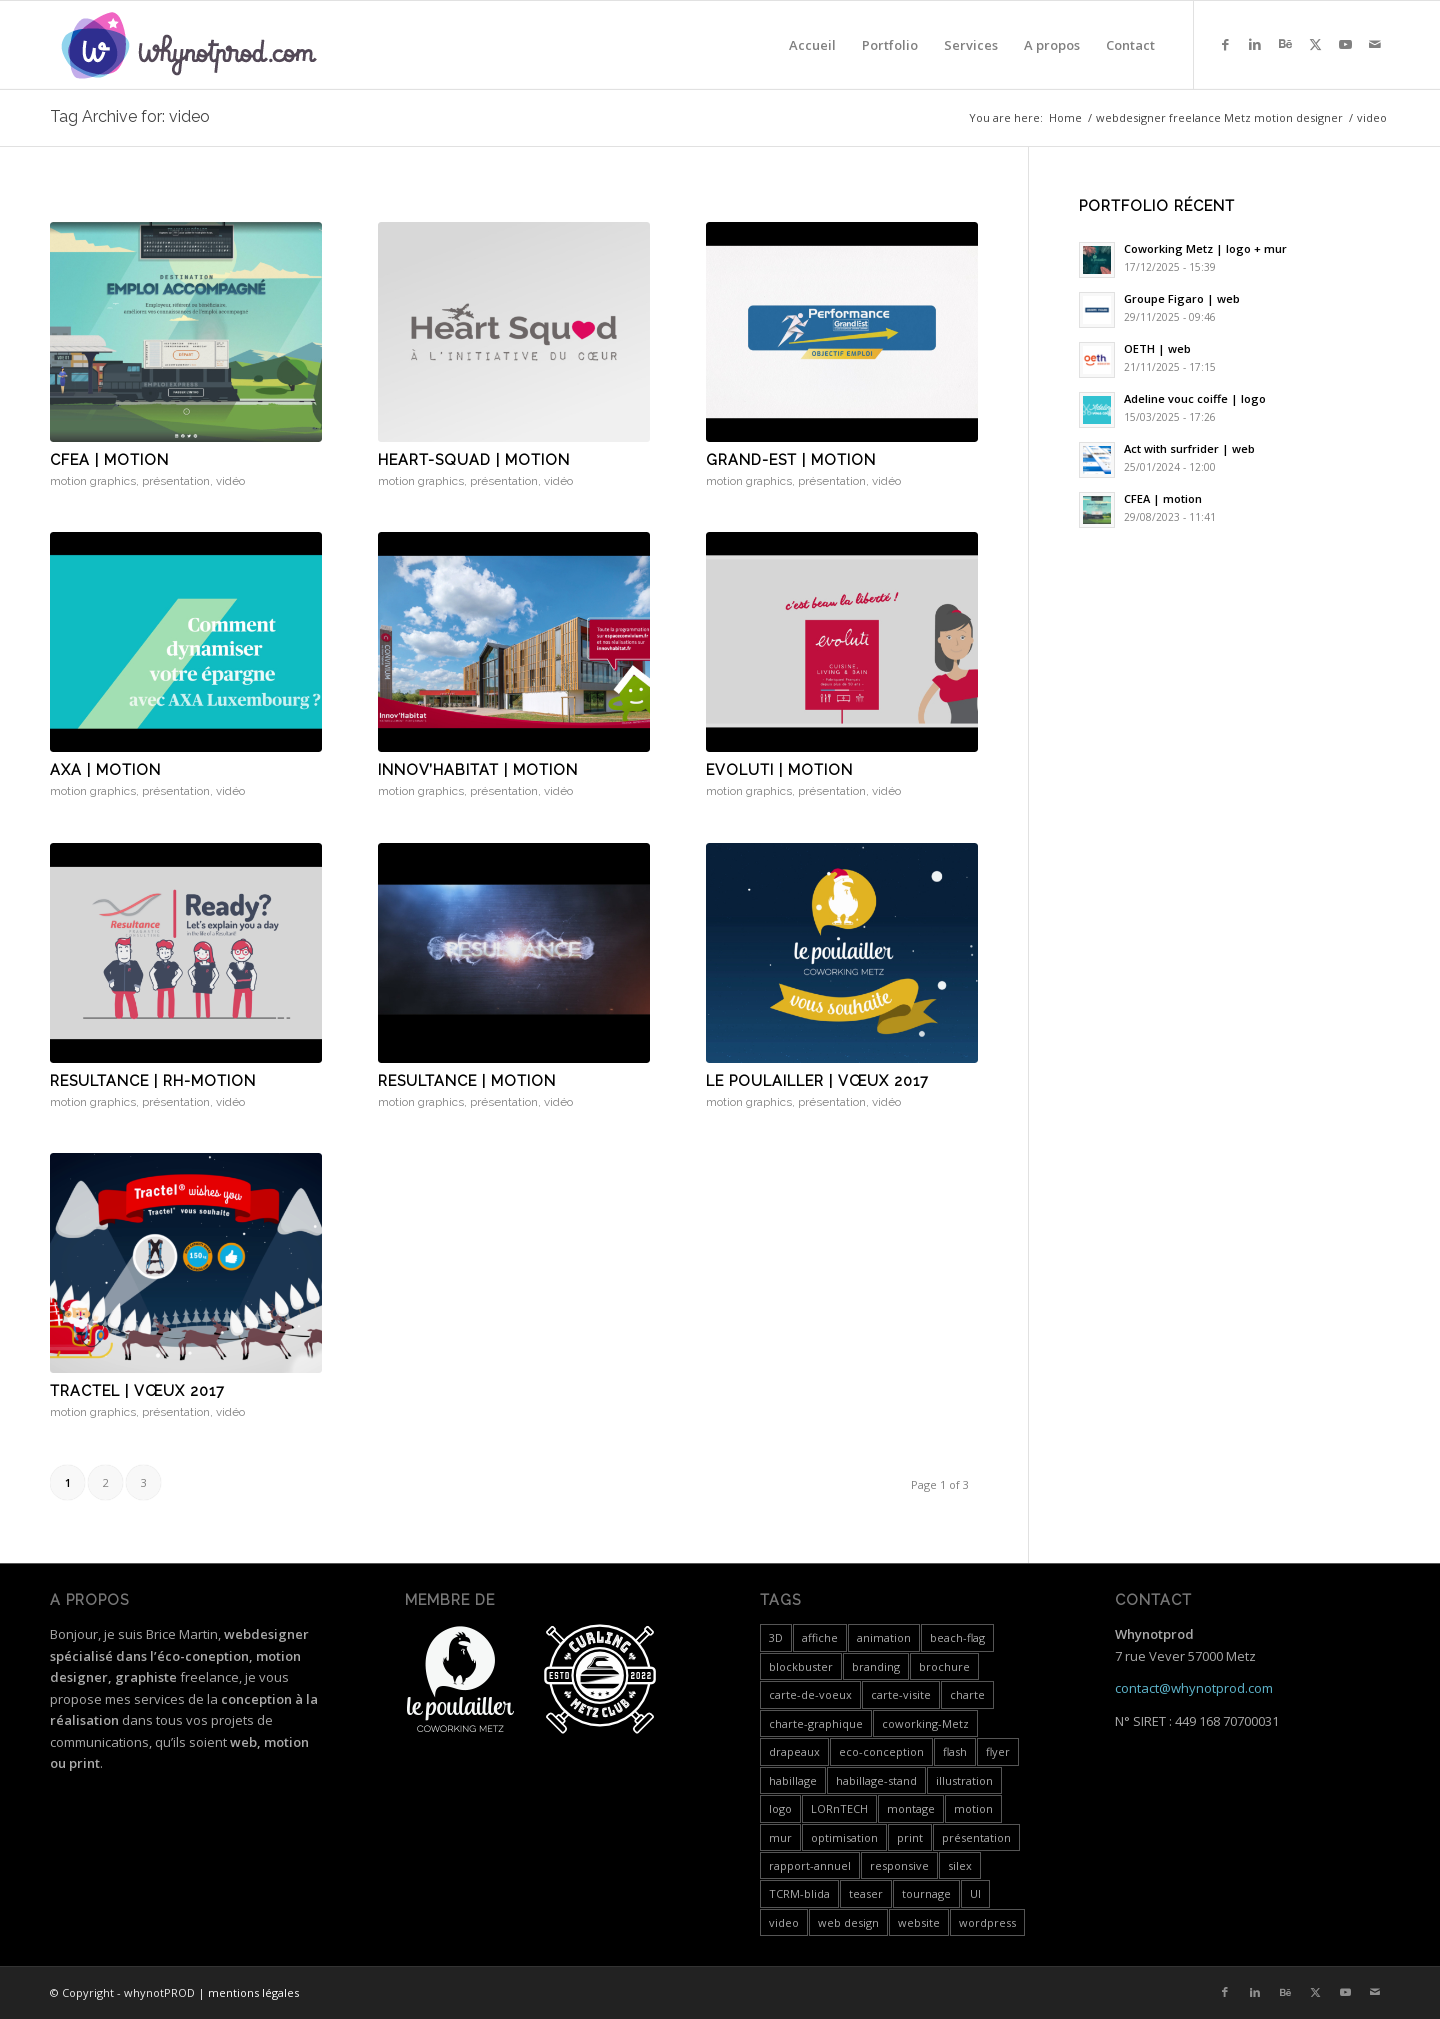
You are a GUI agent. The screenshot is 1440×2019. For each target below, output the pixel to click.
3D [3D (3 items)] (776, 1637)
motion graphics (93, 481)
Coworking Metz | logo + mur (1205, 248)
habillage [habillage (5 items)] (793, 1780)
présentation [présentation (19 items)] (976, 1837)
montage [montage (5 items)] (911, 1808)
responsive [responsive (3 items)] (899, 1865)
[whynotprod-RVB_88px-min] (189, 45)
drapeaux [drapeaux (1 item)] (794, 1751)
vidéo (230, 481)
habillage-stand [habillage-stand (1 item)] (876, 1780)
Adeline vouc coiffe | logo (1195, 398)
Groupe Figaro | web (1182, 298)
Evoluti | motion (779, 770)
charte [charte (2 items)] (967, 1694)
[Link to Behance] (1285, 44)
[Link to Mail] (1375, 44)
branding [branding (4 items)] (876, 1666)
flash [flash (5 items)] (955, 1751)
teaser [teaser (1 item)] (866, 1893)
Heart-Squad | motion (474, 460)
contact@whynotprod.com (1194, 1688)
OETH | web (1157, 348)
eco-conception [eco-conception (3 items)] (881, 1751)
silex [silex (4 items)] (960, 1865)
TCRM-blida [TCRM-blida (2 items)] (799, 1893)
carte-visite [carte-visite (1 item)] (901, 1694)
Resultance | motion (467, 1081)
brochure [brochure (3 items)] (944, 1666)
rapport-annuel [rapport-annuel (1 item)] (810, 1865)
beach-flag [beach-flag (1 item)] (957, 1637)
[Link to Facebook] (1225, 44)
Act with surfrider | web (1189, 448)
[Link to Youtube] (1345, 44)
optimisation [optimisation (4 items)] (844, 1837)
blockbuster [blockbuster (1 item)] (801, 1666)
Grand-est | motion (791, 460)
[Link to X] (1315, 44)
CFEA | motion (109, 460)
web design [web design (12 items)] (848, 1922)
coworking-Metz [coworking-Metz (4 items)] (925, 1723)
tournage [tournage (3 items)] (926, 1893)
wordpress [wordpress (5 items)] (987, 1922)
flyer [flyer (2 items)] (998, 1751)
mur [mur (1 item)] (780, 1837)
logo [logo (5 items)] (780, 1808)
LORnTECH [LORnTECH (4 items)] (839, 1808)
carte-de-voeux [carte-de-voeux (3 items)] (810, 1694)
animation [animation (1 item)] (884, 1637)
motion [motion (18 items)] (973, 1808)
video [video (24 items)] (784, 1922)
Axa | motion (105, 770)
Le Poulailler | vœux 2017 (817, 1081)
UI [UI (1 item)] (975, 1893)
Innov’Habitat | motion (478, 770)
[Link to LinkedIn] (1255, 44)
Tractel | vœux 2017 (137, 1391)
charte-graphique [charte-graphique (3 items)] (816, 1723)
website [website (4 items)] (919, 1922)
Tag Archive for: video (130, 116)
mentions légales (253, 1992)
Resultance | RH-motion (153, 1081)
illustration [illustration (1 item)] (964, 1780)
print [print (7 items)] (910, 1837)
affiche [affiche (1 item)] (820, 1637)
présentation (176, 481)
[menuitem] (812, 45)
